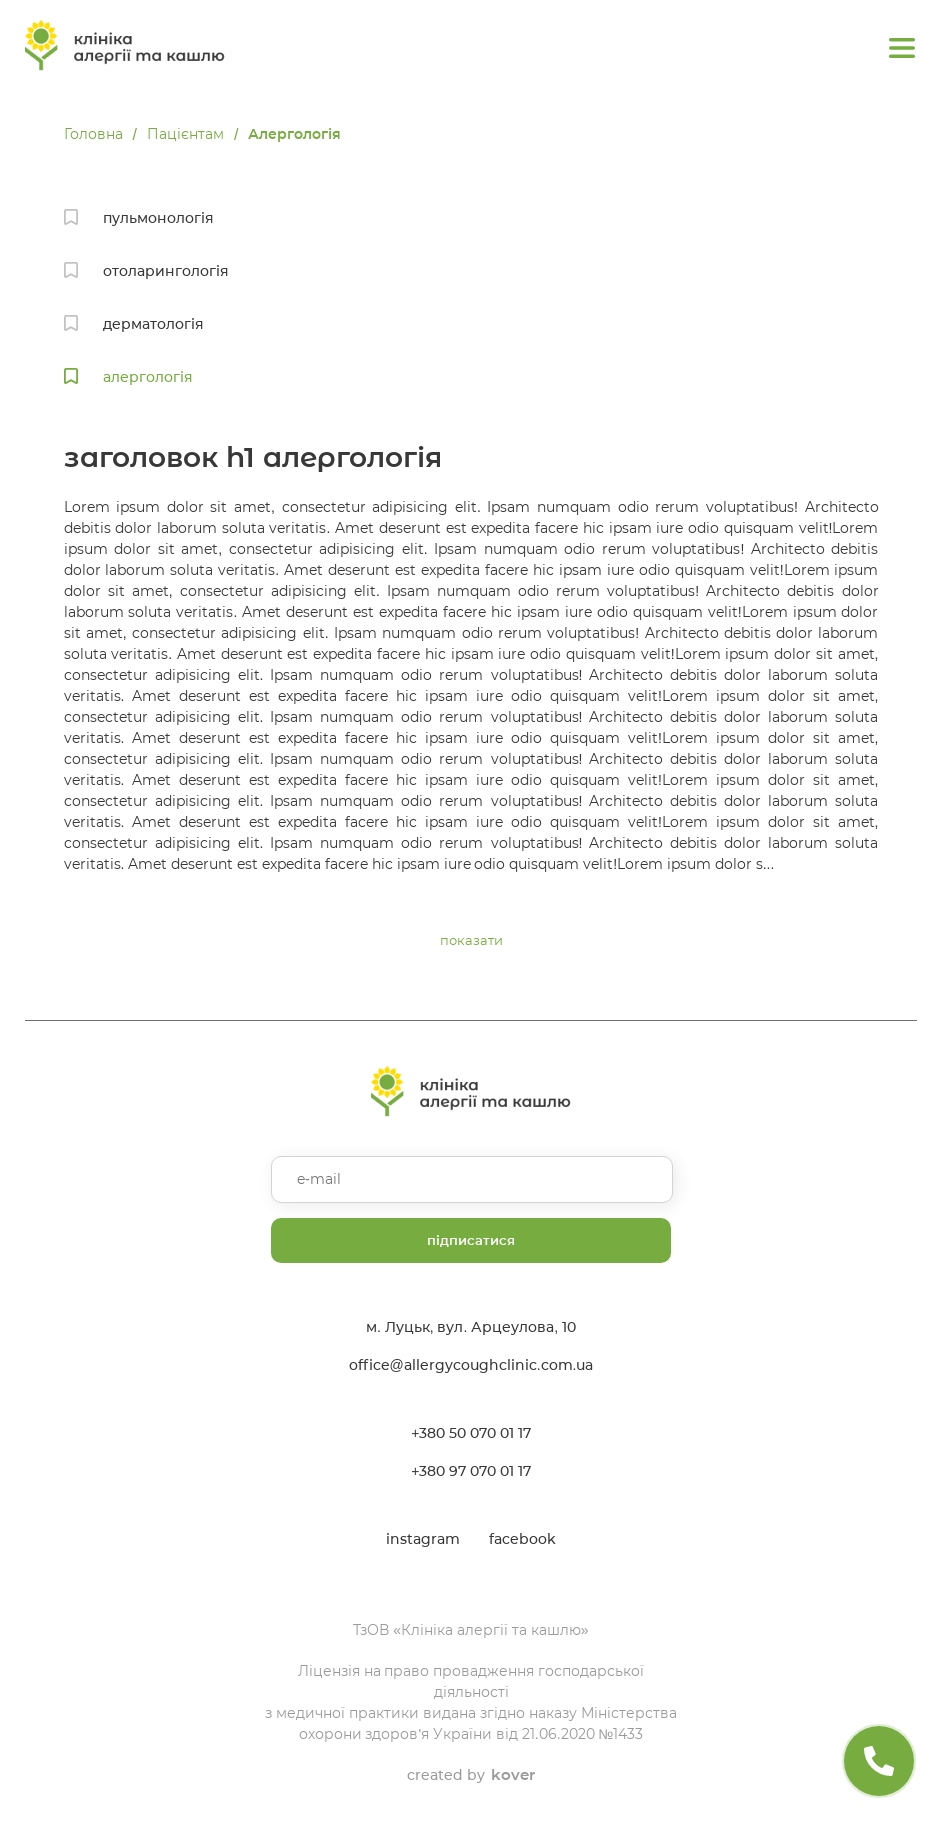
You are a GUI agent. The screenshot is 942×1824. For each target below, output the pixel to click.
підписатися (471, 1240)
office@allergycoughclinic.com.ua (471, 1365)
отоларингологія (166, 271)
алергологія (148, 377)
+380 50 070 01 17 (471, 1433)
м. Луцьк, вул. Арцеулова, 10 (471, 1327)
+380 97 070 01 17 (471, 1471)
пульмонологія (158, 218)
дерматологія (153, 324)
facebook (522, 1539)
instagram (423, 1539)
